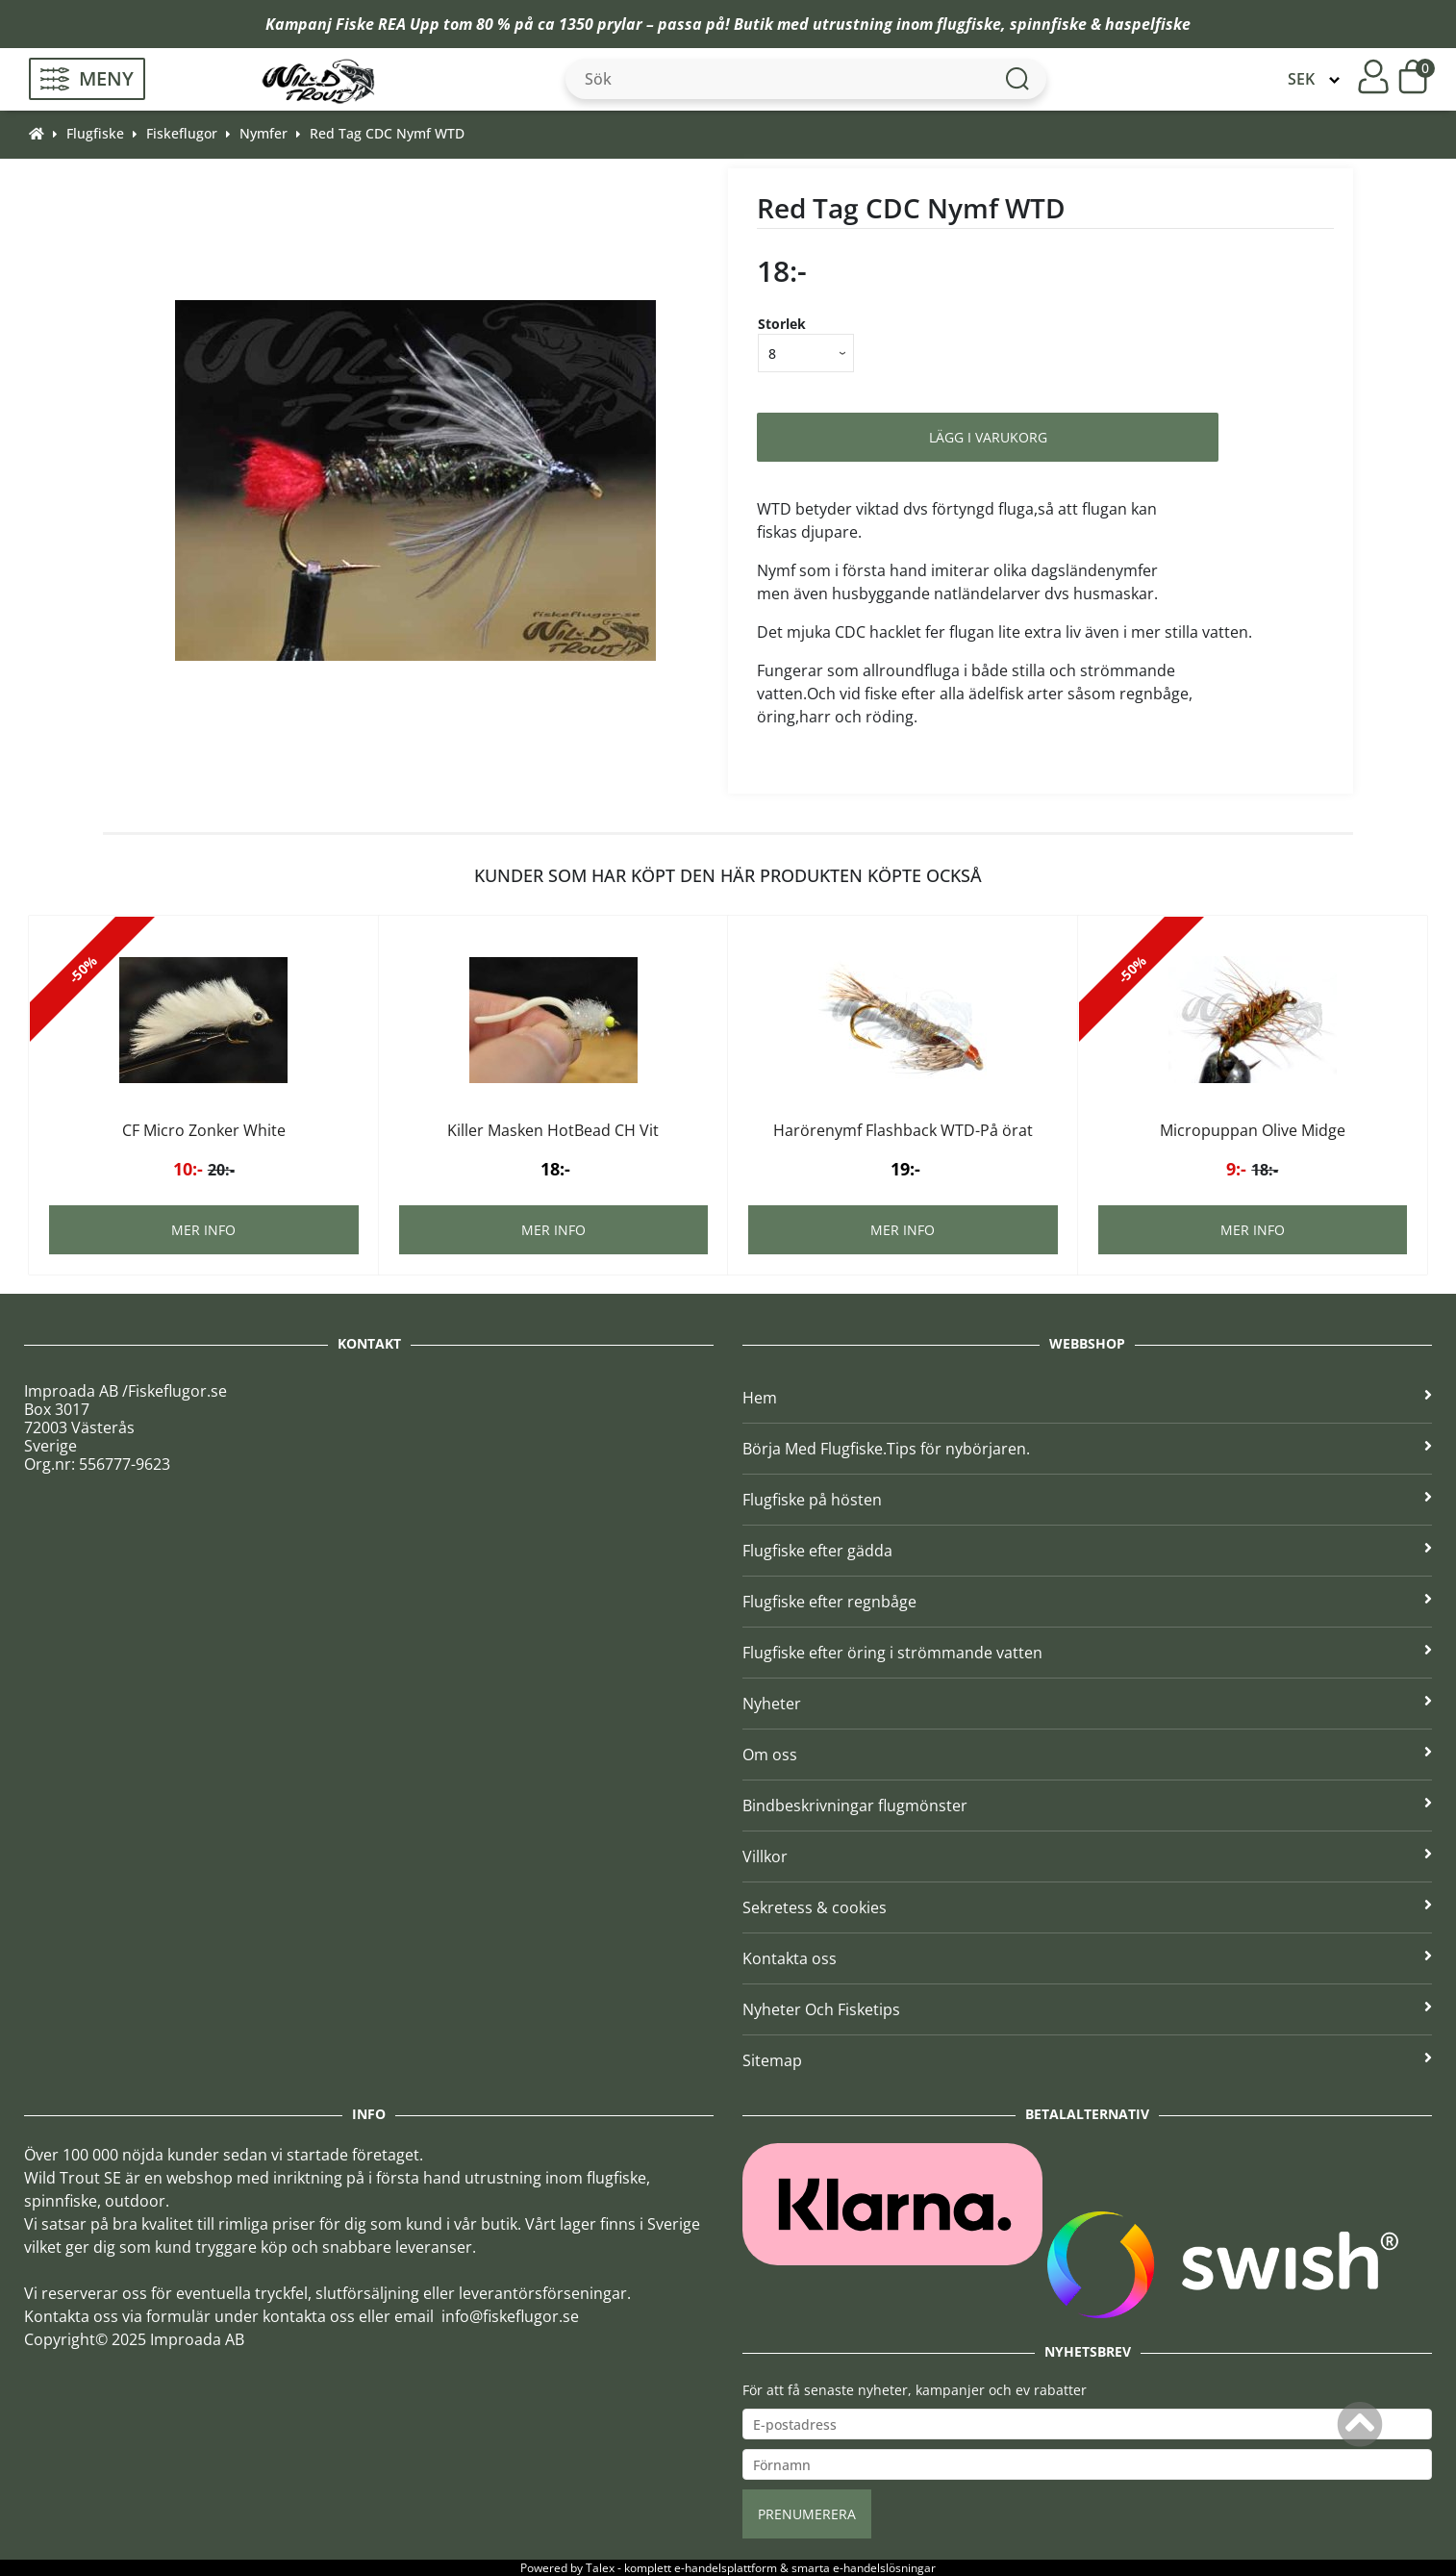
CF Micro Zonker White (204, 1130)
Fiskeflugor (181, 133)
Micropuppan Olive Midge (1252, 1130)
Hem (1087, 1397)
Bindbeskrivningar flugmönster (1087, 1805)
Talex (600, 2568)
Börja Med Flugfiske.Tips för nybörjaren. (1087, 1448)
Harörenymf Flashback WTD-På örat (903, 1130)
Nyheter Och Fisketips (1087, 2009)
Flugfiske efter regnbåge (1087, 1601)
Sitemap (1087, 2060)
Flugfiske (95, 133)
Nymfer (263, 133)
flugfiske (969, 24)
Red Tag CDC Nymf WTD (387, 133)
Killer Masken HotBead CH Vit (553, 1130)
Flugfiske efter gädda (1087, 1550)
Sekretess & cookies (1087, 1907)
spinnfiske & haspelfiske (1100, 24)
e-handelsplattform (725, 2568)
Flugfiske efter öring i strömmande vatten (1087, 1652)
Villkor (1087, 1856)
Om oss (1087, 1754)
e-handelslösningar (884, 2568)
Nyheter (1087, 1703)
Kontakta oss (1087, 1958)
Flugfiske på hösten (1087, 1499)
